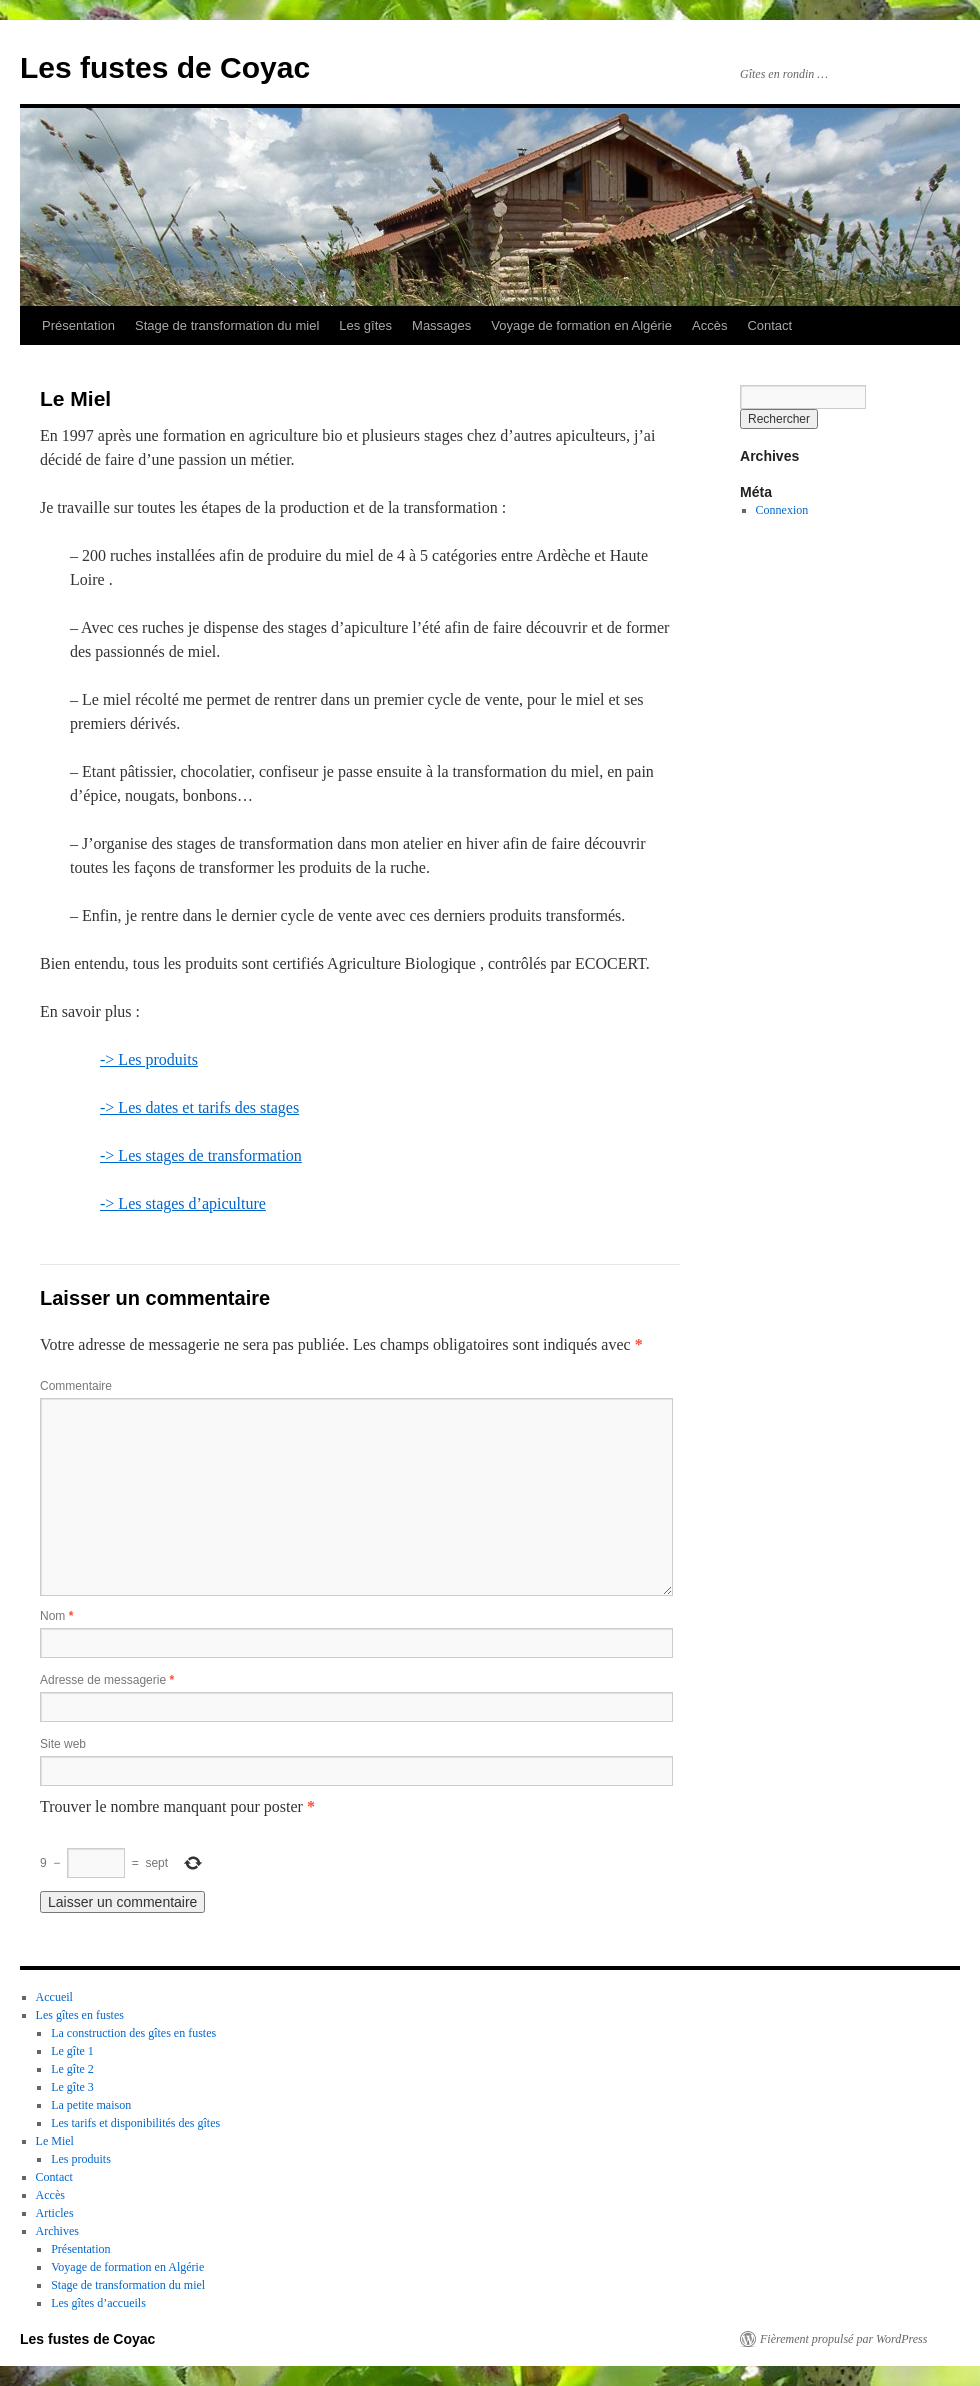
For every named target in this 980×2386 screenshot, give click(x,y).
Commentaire (76, 1386)
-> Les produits (149, 1059)
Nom (56, 1616)
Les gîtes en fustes (80, 2015)
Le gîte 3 (72, 2087)
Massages (441, 325)
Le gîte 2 (72, 2069)
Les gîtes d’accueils (98, 2303)
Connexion (782, 510)
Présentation (78, 325)
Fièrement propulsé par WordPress (843, 2339)
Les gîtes (365, 325)
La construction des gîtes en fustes (133, 2033)
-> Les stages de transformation (201, 1155)
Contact (769, 325)
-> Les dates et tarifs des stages (199, 1107)
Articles (55, 2213)
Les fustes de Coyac (165, 67)
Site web (63, 1744)
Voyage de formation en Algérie (581, 325)
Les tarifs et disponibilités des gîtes (135, 2123)
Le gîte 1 (72, 2051)
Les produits (81, 2159)
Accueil (54, 1997)
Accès (709, 325)
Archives (57, 2231)
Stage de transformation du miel (227, 325)
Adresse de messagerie (107, 1680)
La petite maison (91, 2105)
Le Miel (55, 2141)
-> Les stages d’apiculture (183, 1203)
